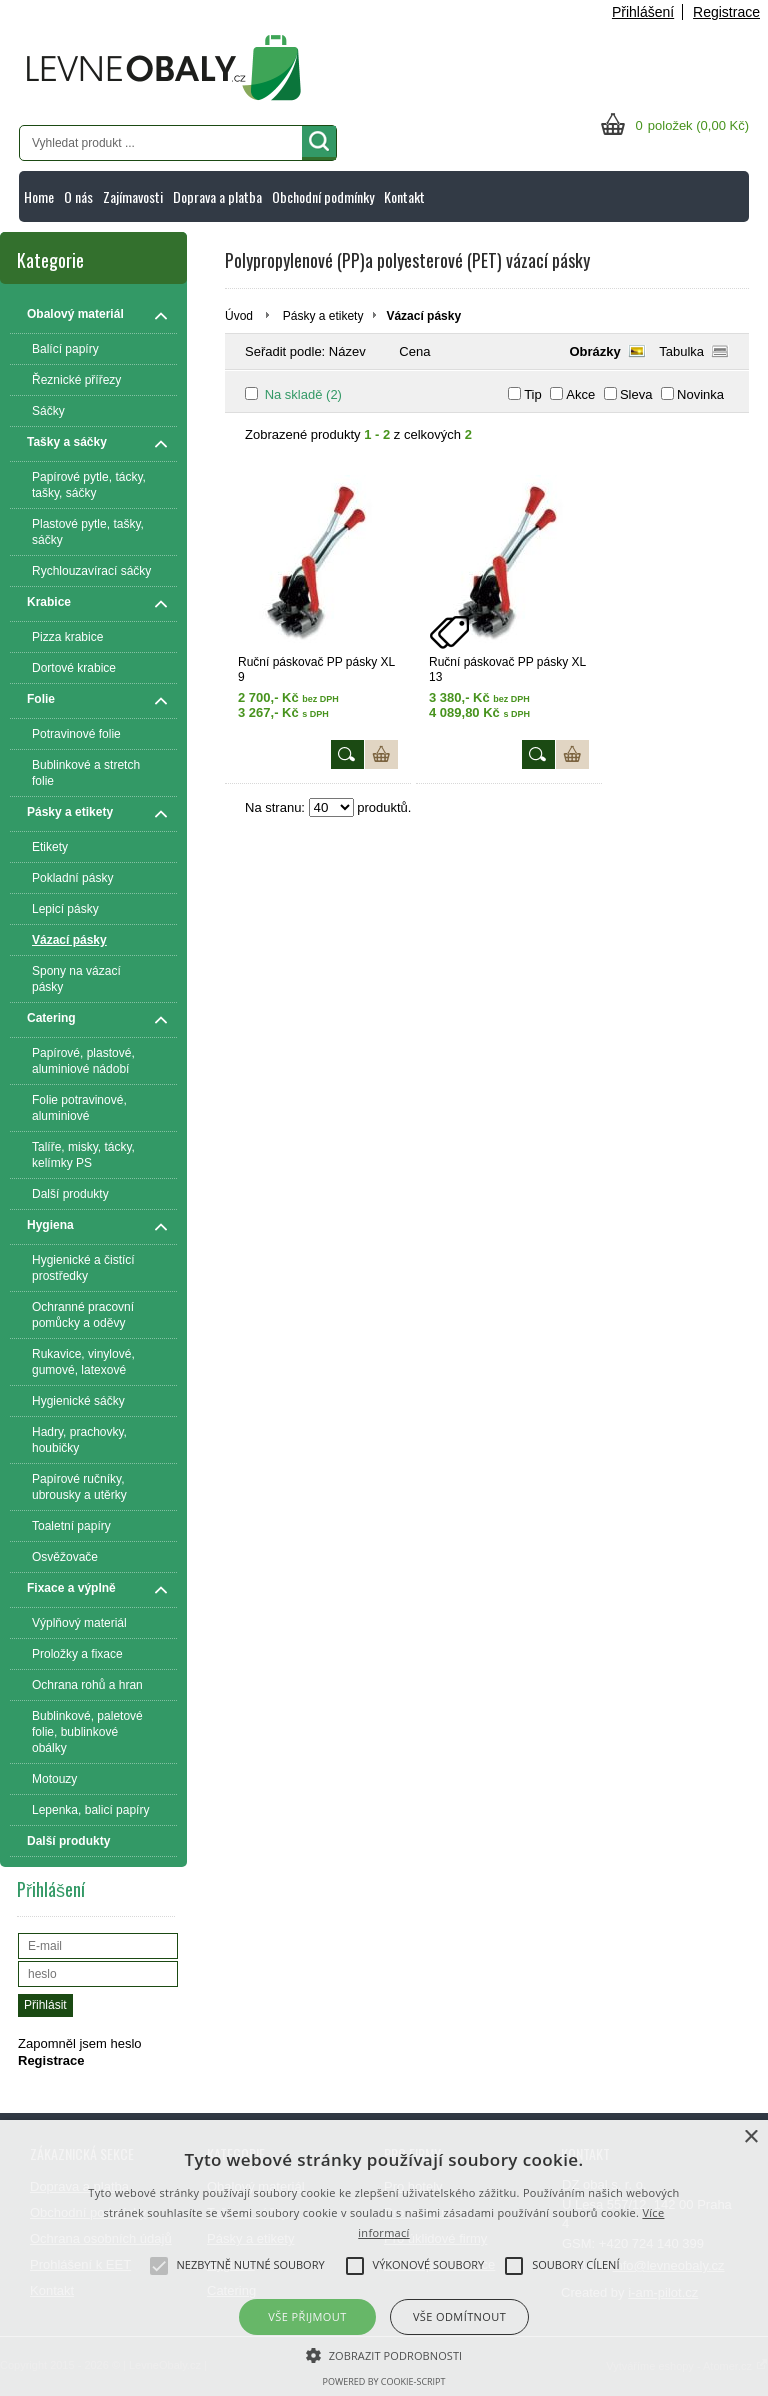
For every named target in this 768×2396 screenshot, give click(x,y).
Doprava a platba (217, 196)
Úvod (239, 316)
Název (347, 351)
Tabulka (681, 351)
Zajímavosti (133, 196)
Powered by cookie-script (384, 2381)
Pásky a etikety (323, 316)
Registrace (726, 12)
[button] (384, 2354)
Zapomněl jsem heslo (80, 2043)
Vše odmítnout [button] (459, 2316)
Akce (580, 394)
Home (39, 196)
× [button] (750, 2137)
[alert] (384, 2258)
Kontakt (404, 196)
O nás (78, 196)
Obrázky (594, 351)
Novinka (700, 394)
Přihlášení (643, 12)
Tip (533, 394)
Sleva (636, 394)
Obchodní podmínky (323, 196)
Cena (414, 351)
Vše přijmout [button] (307, 2316)
